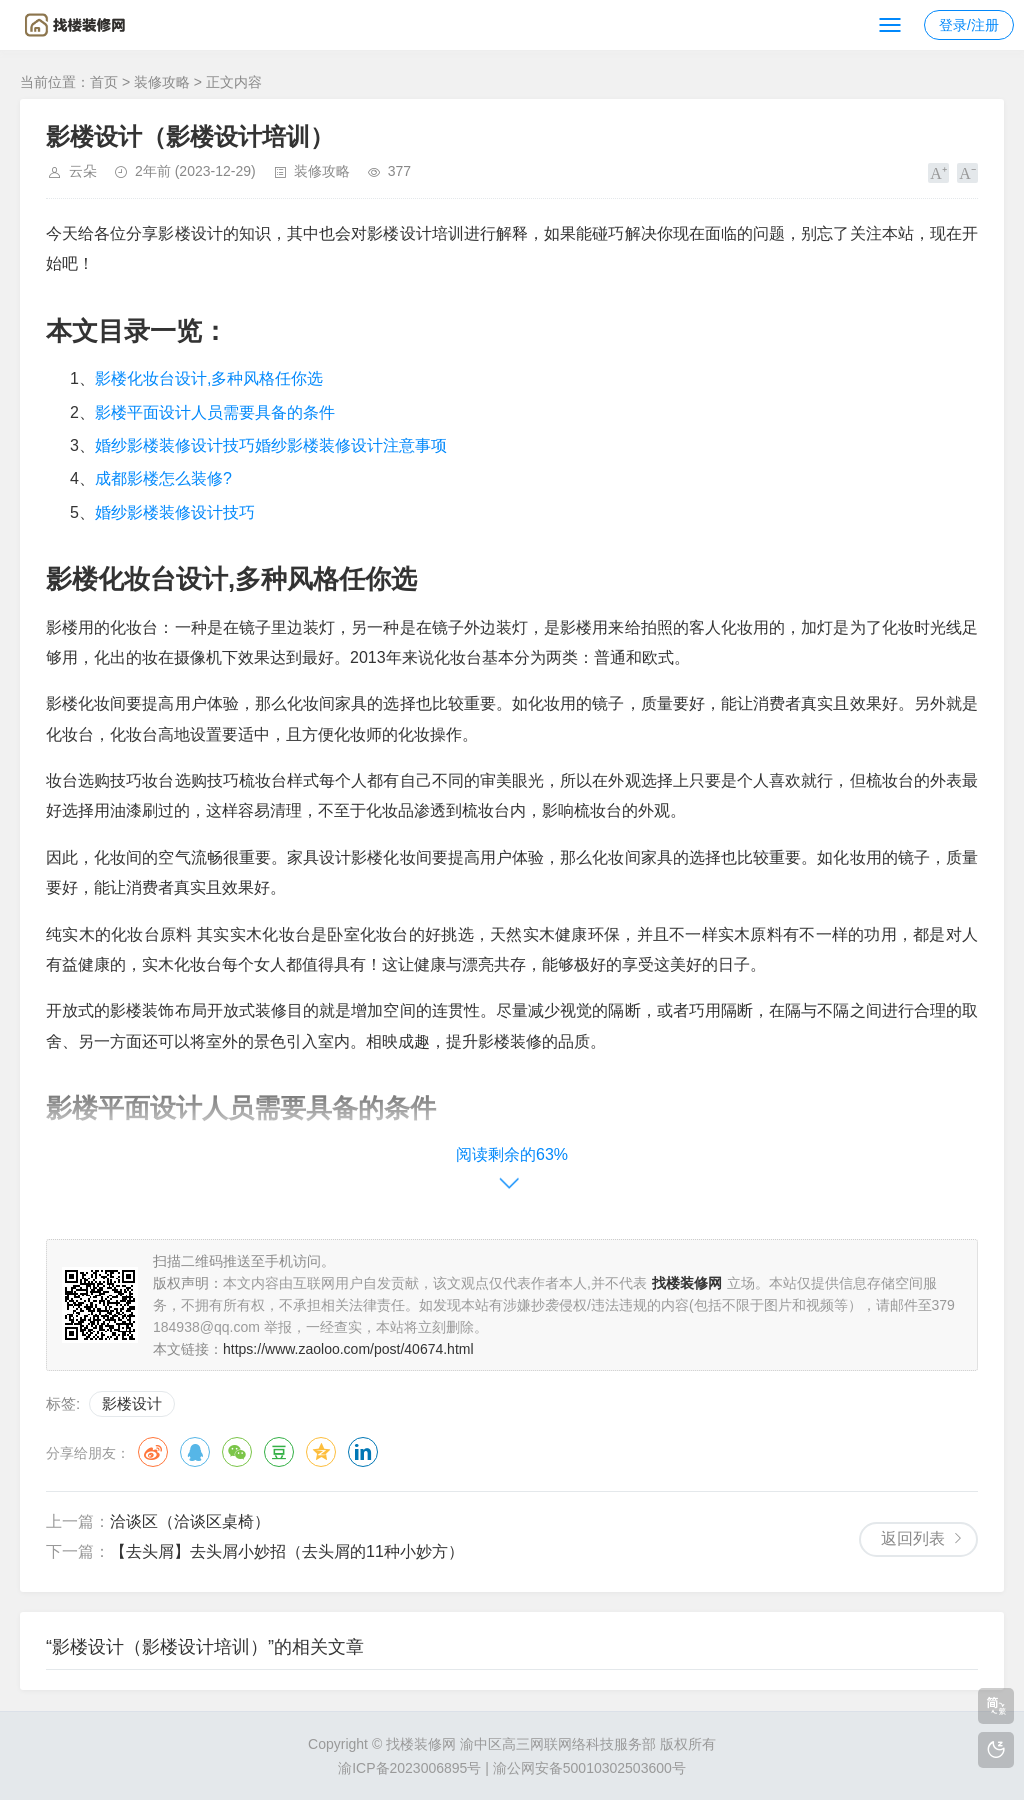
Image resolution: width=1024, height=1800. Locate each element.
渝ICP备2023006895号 (409, 1768)
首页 (104, 82)
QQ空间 (321, 1452)
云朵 (83, 171)
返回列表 (913, 1538)
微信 (237, 1452)
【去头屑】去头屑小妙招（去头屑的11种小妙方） (287, 1551)
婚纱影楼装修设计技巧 (175, 512)
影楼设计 (132, 1403)
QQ (195, 1452)
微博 (153, 1452)
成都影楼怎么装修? (163, 478)
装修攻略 (162, 82)
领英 (363, 1452)
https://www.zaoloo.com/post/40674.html (348, 1349)
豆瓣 (279, 1452)
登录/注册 (969, 25)
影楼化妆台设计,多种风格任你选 (209, 378)
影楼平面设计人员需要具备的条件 (215, 412)
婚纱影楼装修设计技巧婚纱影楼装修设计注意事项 (271, 445)
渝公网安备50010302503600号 (589, 1768)
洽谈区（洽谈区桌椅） (190, 1521)
